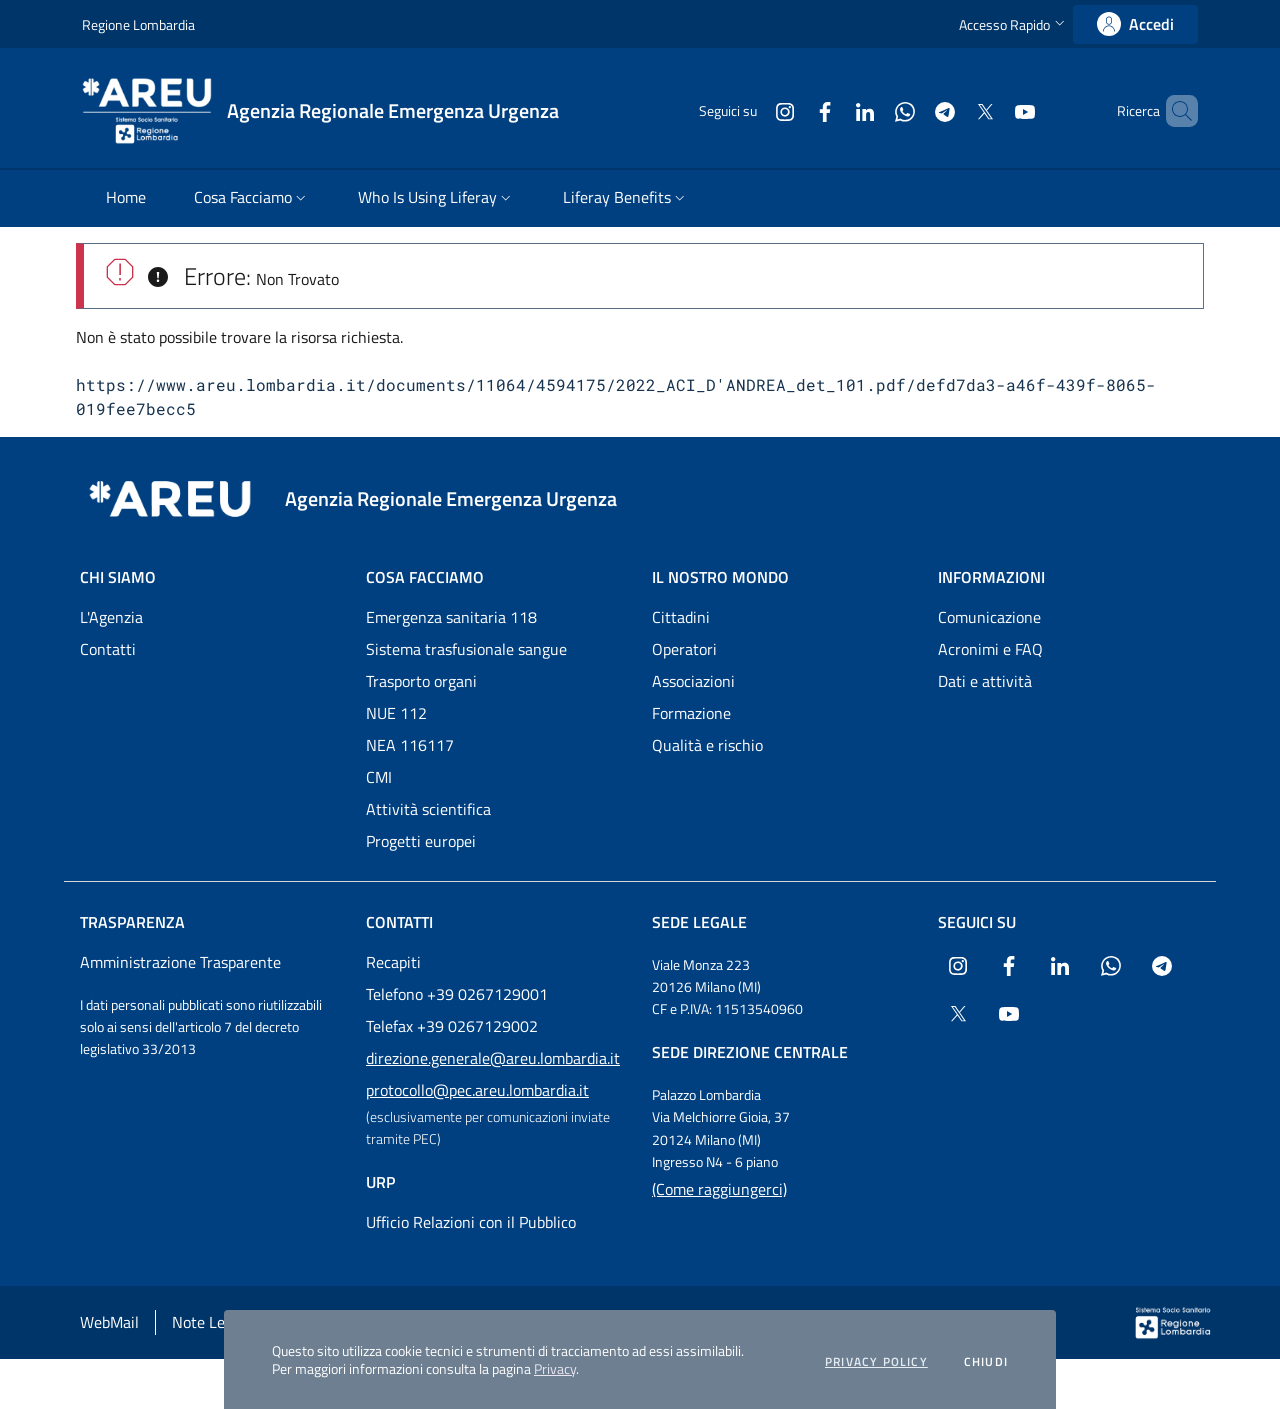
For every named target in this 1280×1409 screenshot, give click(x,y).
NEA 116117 (410, 745)
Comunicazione (989, 617)
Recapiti (393, 962)
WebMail (109, 1322)
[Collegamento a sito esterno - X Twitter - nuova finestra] (951, 110)
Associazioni (693, 681)
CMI (379, 777)
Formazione (691, 713)
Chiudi (986, 1362)
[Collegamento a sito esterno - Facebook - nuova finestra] (791, 110)
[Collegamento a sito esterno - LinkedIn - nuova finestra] (831, 110)
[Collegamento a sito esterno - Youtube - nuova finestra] (991, 110)
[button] (1014, 24)
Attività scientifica (428, 809)
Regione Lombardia (138, 24)
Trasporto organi (421, 681)
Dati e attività (985, 681)
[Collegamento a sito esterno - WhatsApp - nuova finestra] (871, 110)
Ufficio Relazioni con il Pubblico (471, 1222)
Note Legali (210, 1322)
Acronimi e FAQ (990, 649)
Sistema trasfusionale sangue (466, 649)
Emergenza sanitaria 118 (451, 617)
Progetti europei (421, 841)
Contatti (108, 649)
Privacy (555, 1368)
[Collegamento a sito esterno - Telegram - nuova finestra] (911, 110)
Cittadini (681, 617)
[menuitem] (126, 198)
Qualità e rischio (707, 745)
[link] (1135, 24)
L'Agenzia (111, 617)
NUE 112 (396, 713)
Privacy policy (876, 1362)
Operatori (684, 649)
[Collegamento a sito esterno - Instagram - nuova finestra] (751, 110)
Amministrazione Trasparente (180, 962)
